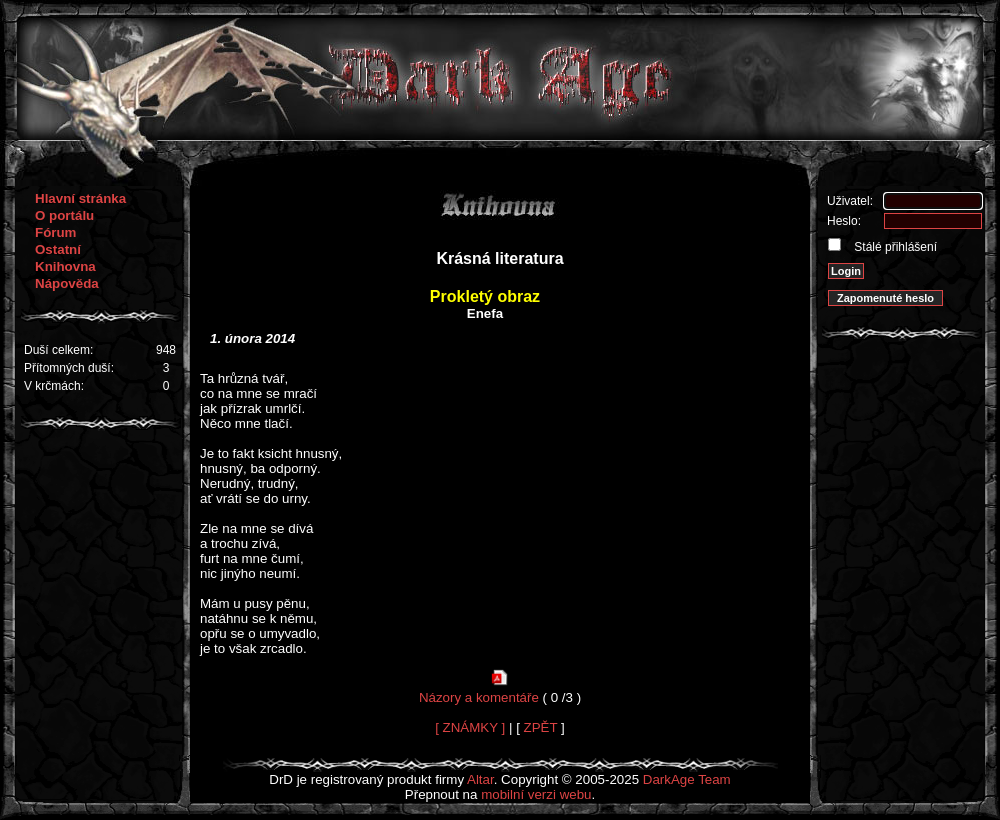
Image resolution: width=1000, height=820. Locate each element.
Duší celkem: (58, 350)
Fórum (55, 232)
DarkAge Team (687, 779)
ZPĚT (541, 727)
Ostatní (58, 249)
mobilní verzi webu (536, 794)
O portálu (64, 215)
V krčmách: (54, 386)
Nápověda (67, 283)
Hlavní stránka (80, 198)
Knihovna (65, 266)
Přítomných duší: (69, 368)
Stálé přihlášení (894, 247)
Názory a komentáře (479, 697)
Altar (480, 779)
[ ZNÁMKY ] (470, 727)
